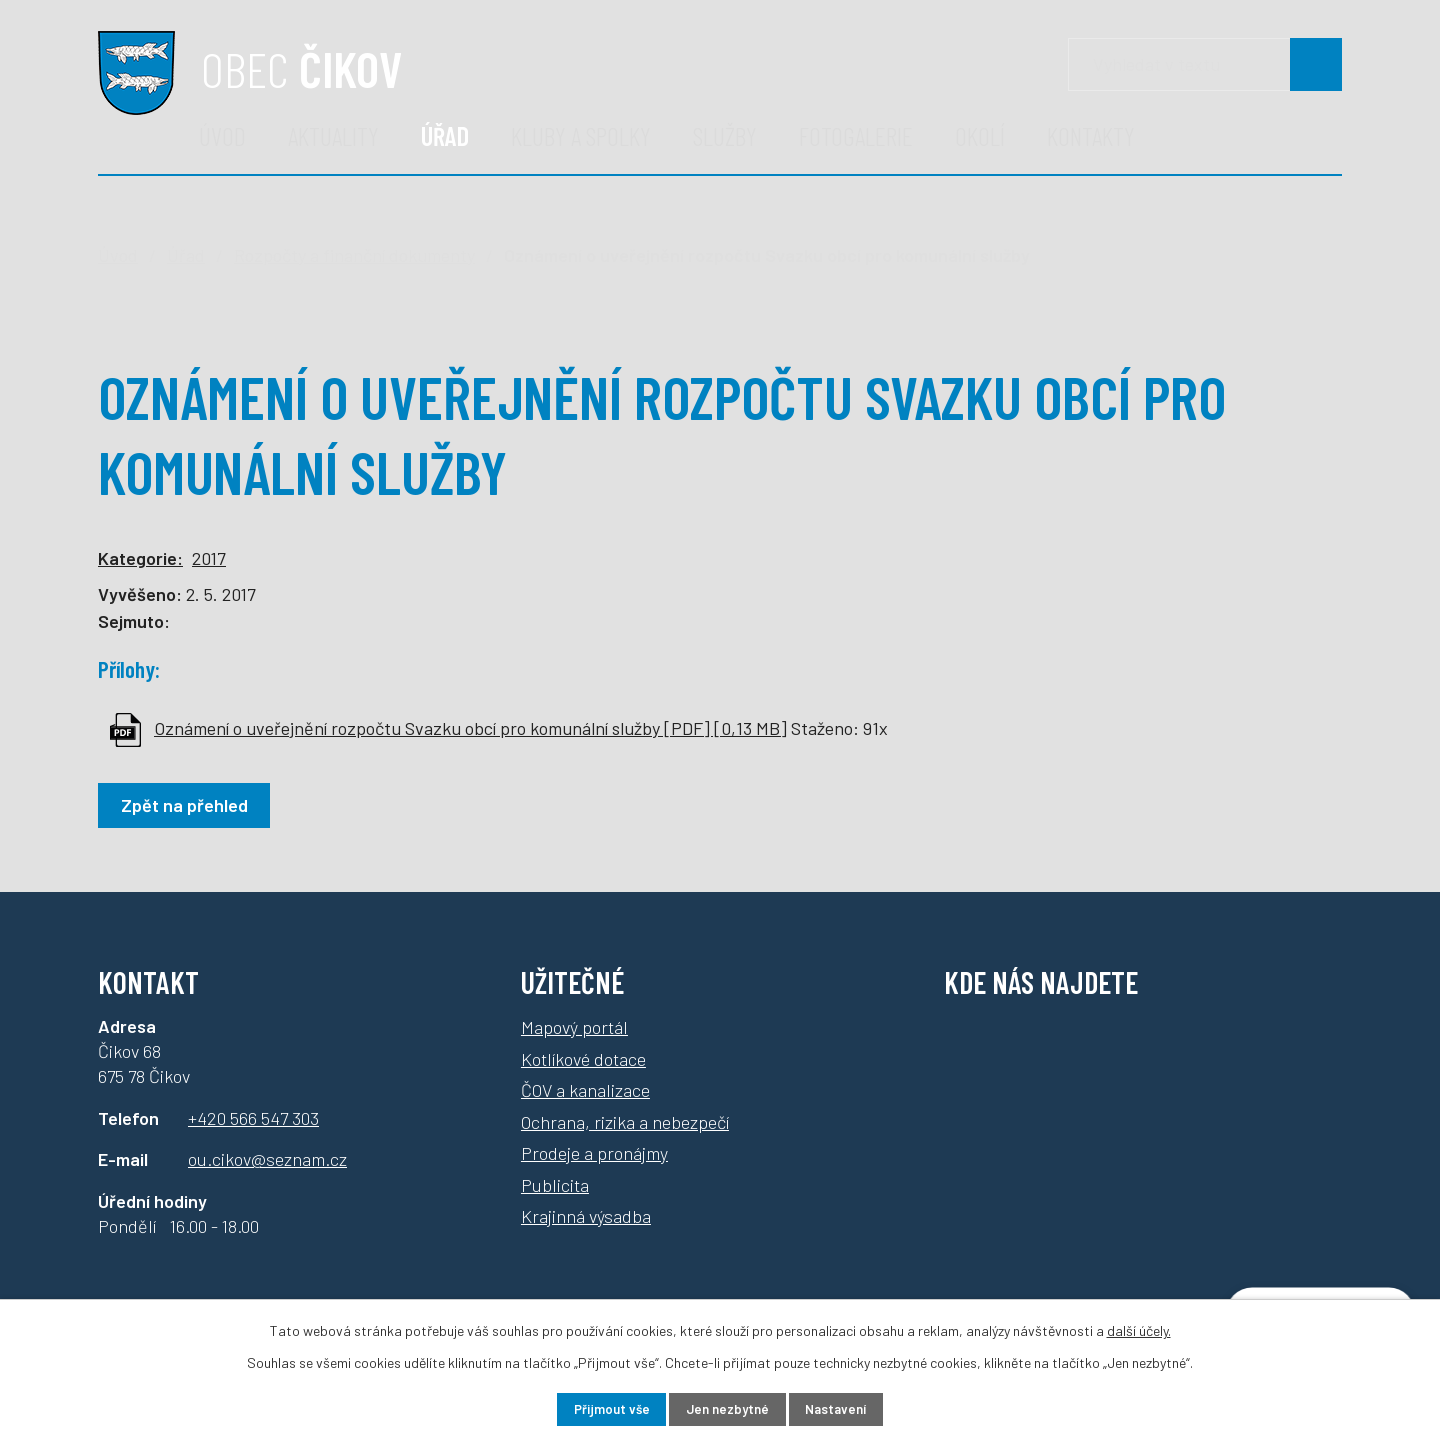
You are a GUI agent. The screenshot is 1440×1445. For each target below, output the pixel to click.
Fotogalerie (856, 135)
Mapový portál (574, 1027)
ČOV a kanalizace (585, 1090)
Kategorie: (140, 558)
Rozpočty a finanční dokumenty (354, 255)
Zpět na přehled (188, 805)
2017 (209, 558)
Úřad (445, 135)
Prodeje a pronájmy (594, 1153)
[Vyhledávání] (1205, 64)
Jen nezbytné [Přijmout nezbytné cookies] (727, 1408)
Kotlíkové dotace (583, 1059)
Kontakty (1091, 135)
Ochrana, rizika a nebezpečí (625, 1122)
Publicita (555, 1185)
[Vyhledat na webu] (1316, 64)
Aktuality (333, 135)
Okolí (980, 135)
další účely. (1139, 1327)
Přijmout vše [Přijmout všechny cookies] (598, 1408)
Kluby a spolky (581, 135)
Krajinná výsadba (586, 1216)
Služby (725, 135)
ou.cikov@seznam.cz (267, 1159)
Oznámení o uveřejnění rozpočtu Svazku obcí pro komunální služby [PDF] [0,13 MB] (470, 728)
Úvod (222, 135)
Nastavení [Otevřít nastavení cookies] (849, 1408)
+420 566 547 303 (253, 1118)
